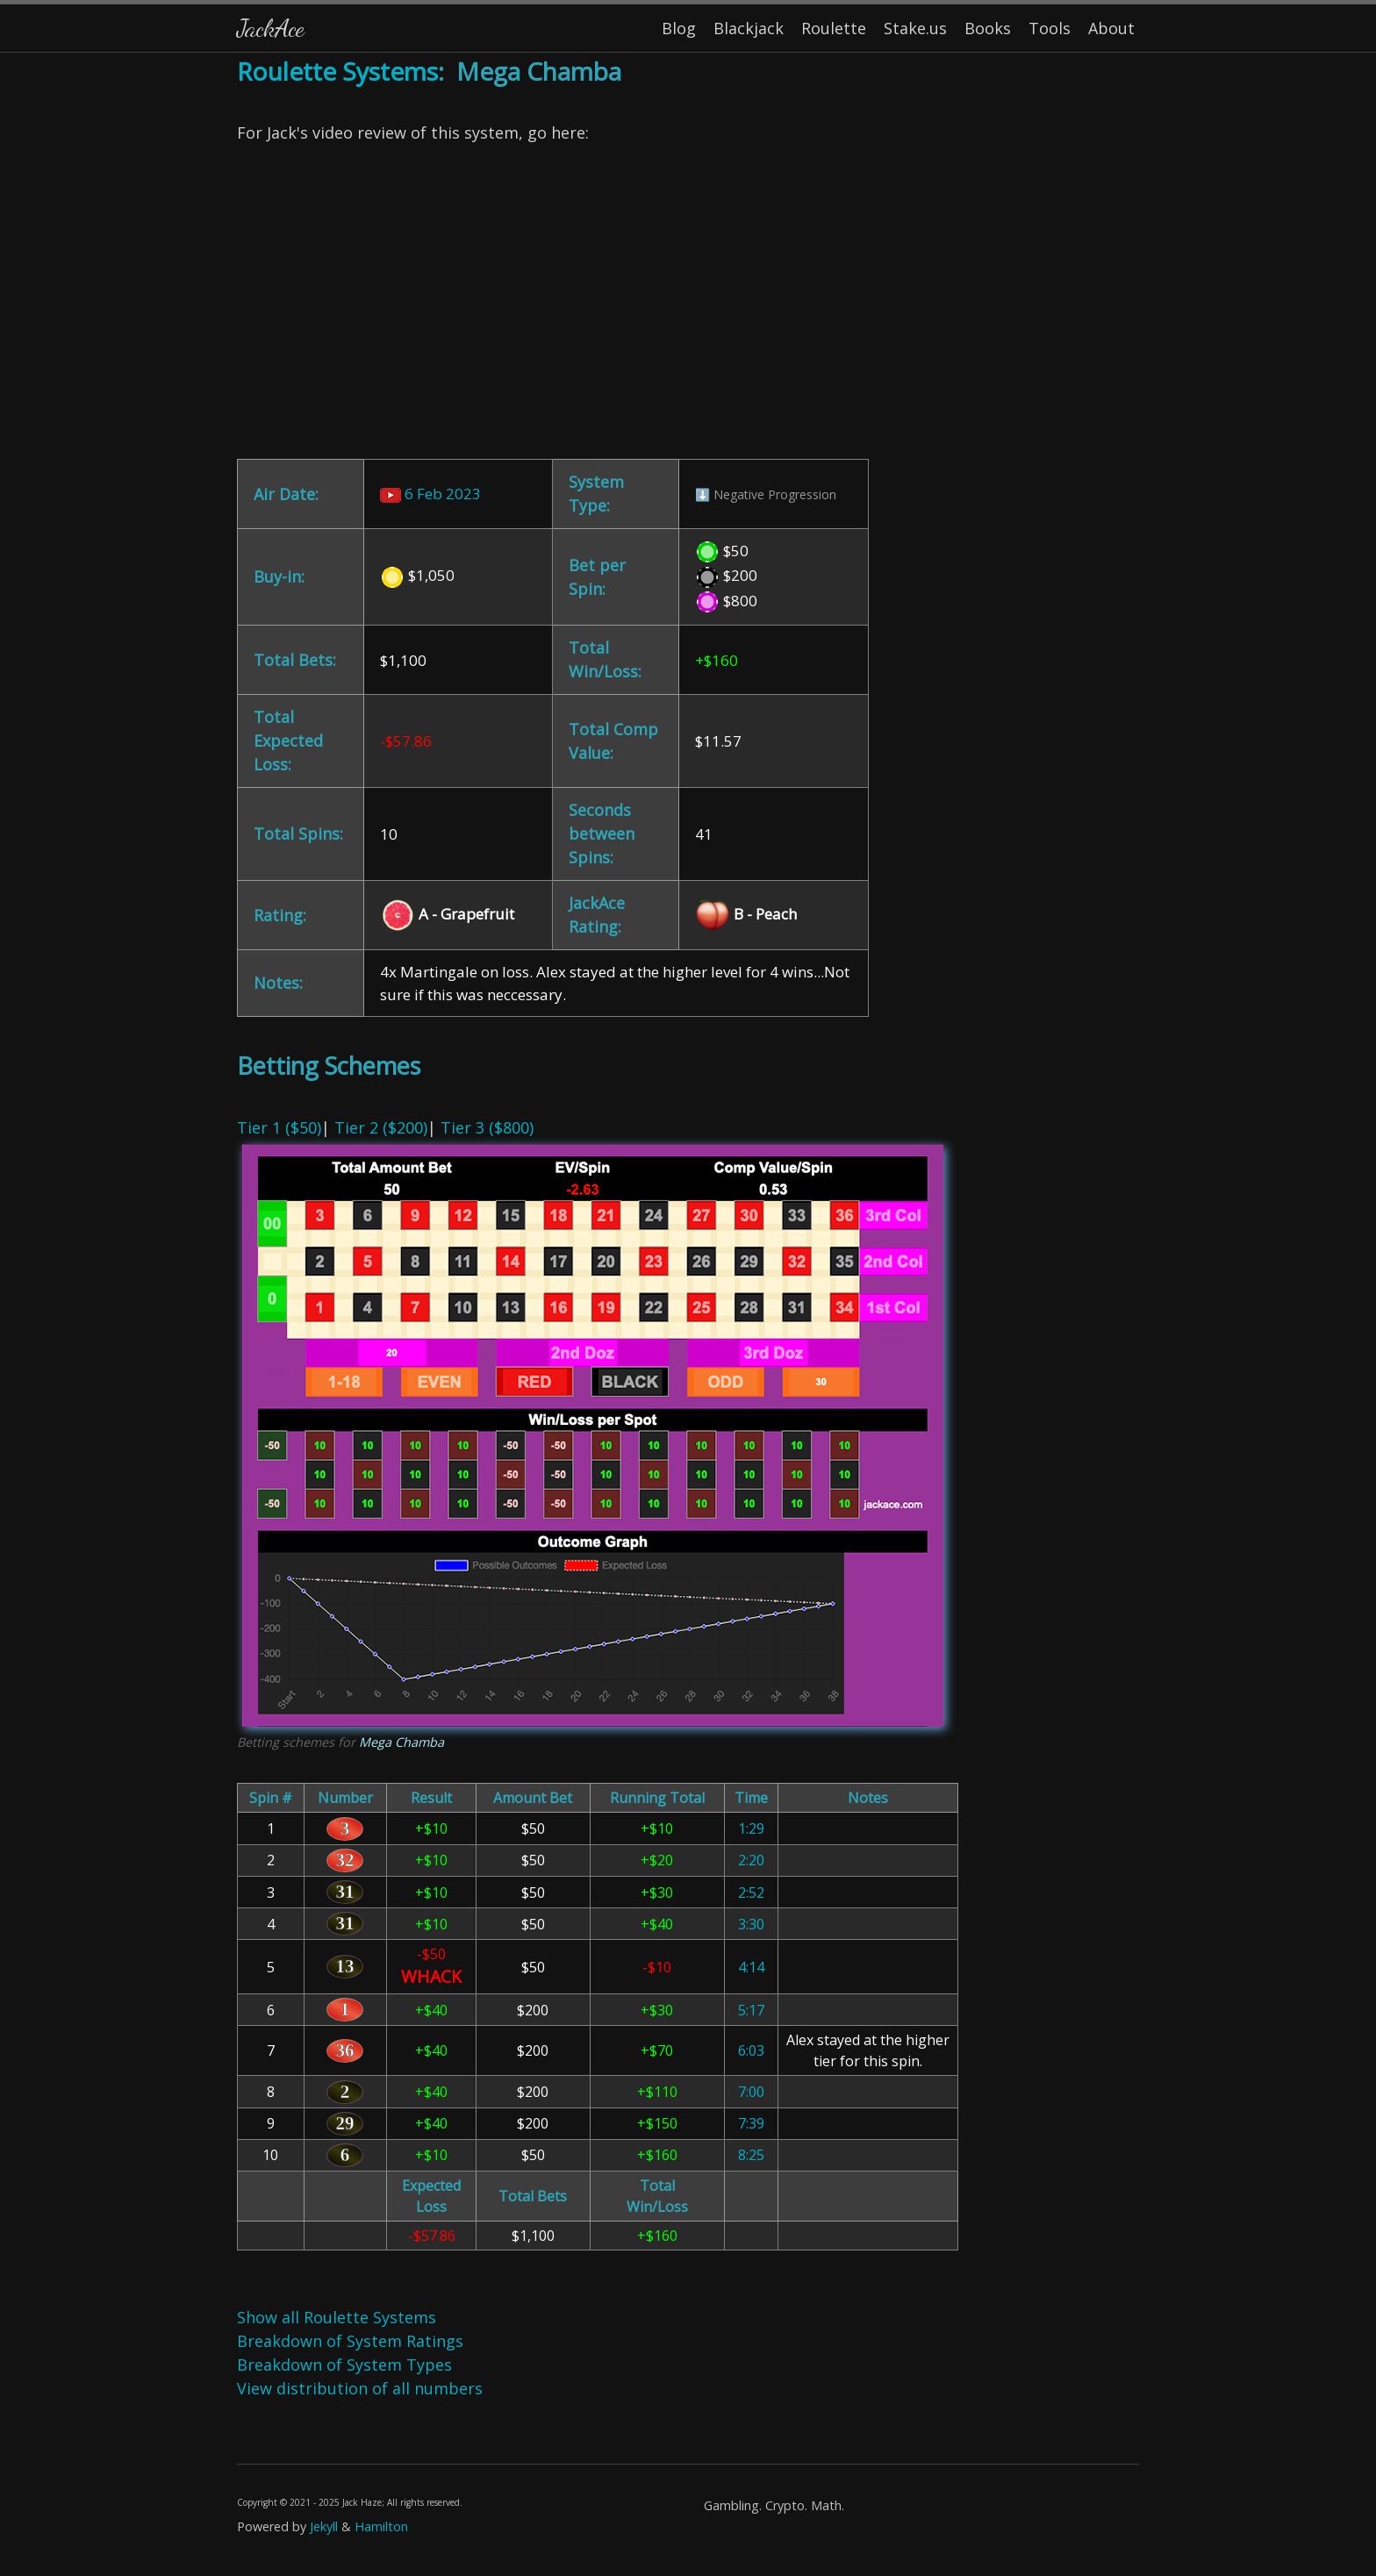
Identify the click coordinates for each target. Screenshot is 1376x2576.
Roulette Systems (337, 71)
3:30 (751, 1924)
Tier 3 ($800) (487, 1127)
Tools (1049, 28)
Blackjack (748, 28)
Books (987, 28)
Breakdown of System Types (344, 2364)
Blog (679, 28)
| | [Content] (688, 1314)
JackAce (270, 27)
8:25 (751, 2155)
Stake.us (915, 28)
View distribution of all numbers (360, 2388)
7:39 (751, 2123)
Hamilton (381, 2526)
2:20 (751, 1860)
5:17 (751, 2010)
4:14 (751, 1967)
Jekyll (324, 2526)
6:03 (751, 2050)
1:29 (751, 1828)
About (1111, 28)
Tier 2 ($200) (380, 1127)
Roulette (833, 28)
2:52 (751, 1892)
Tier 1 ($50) (279, 1127)
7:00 (751, 2091)
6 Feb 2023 (430, 493)
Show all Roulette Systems (336, 2317)
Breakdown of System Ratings (350, 2340)
